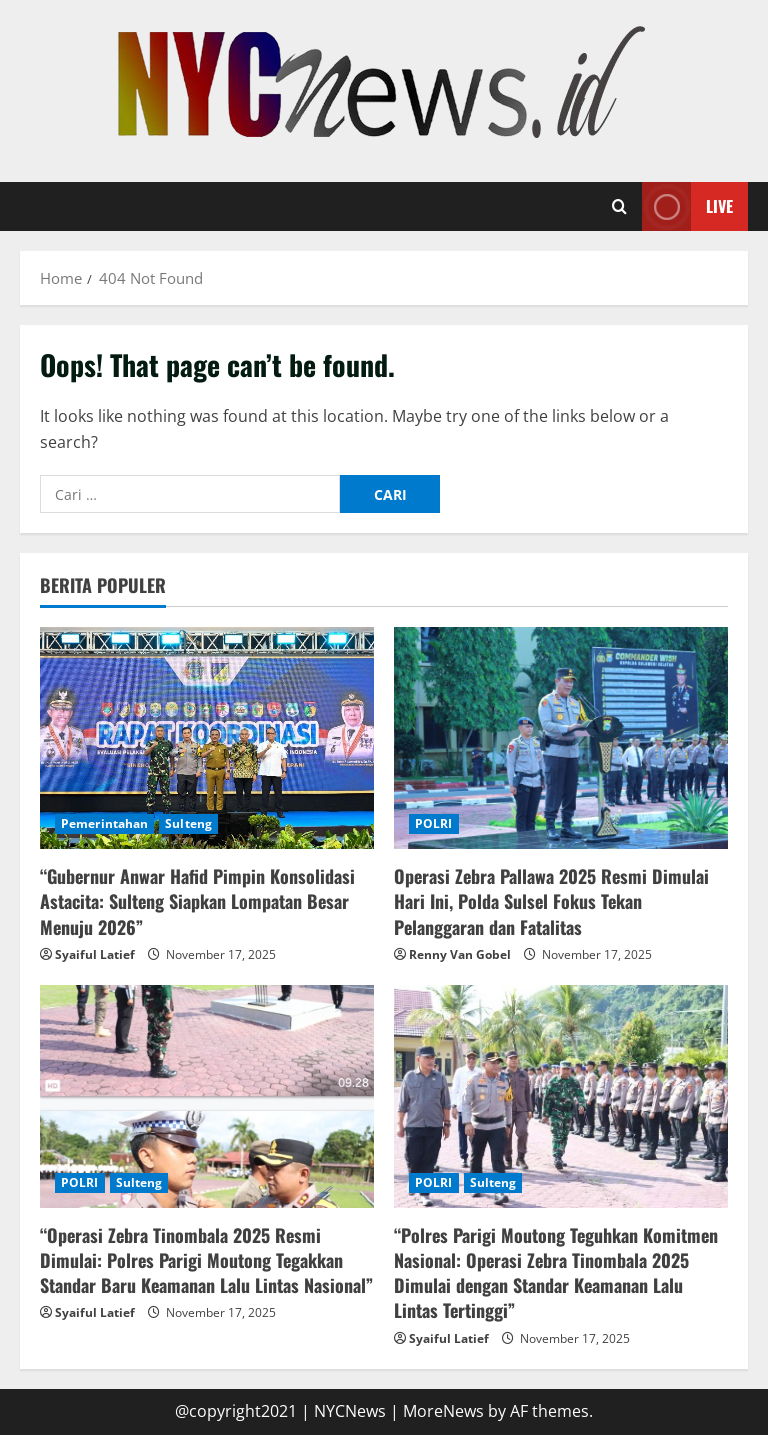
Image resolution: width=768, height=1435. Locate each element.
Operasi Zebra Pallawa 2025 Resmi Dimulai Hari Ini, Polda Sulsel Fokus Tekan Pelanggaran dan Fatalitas (551, 901)
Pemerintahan (104, 823)
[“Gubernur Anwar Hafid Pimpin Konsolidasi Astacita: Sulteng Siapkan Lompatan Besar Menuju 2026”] (207, 738)
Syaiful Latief (95, 954)
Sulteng (188, 823)
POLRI (434, 823)
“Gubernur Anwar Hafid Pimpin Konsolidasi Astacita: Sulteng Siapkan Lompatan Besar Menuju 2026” (197, 901)
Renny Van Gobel (460, 954)
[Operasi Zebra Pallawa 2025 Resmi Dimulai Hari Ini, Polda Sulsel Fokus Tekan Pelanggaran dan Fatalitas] (561, 738)
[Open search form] (619, 207)
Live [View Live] (687, 206)
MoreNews (443, 1411)
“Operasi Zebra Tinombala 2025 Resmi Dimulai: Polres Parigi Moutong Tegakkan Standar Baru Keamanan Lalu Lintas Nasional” (206, 1260)
